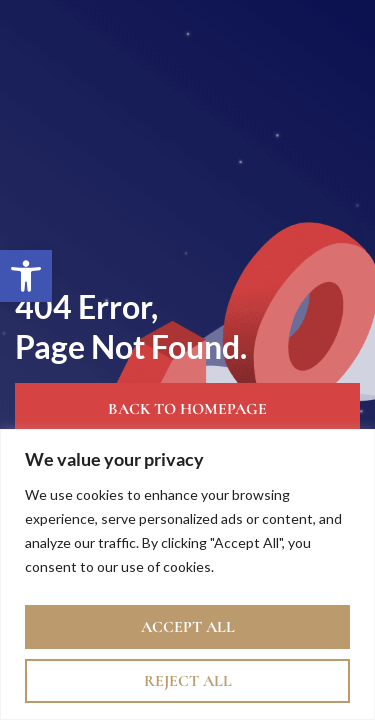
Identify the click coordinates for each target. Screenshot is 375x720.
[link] (26, 276)
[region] (187, 574)
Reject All (188, 681)
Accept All (188, 627)
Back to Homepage (187, 409)
